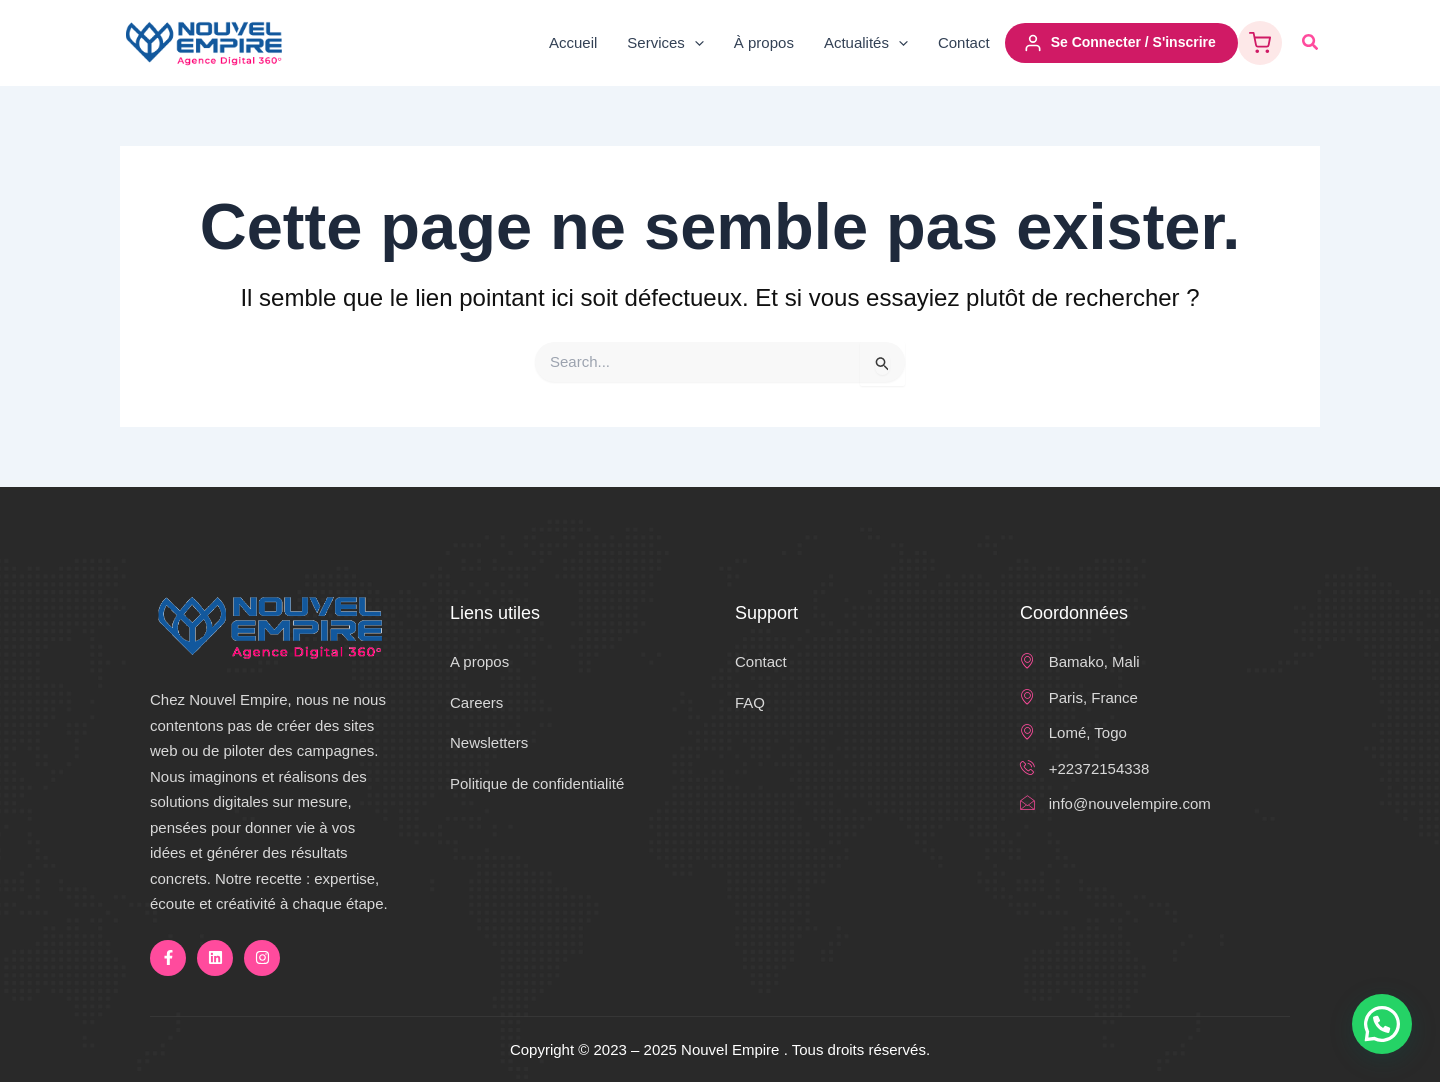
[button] (1311, 43)
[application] (694, 43)
